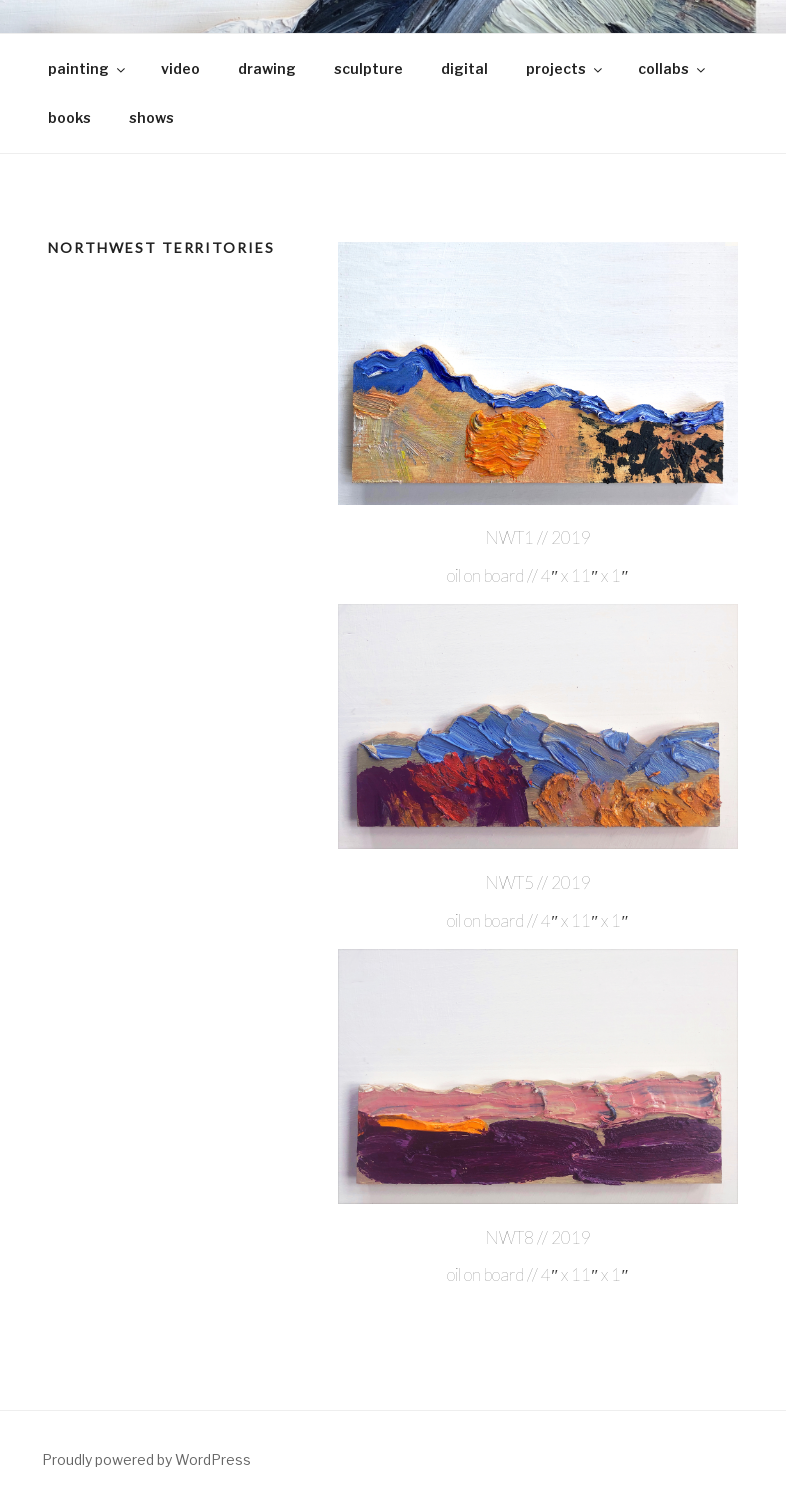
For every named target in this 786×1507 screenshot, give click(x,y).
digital (464, 68)
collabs (673, 68)
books (69, 117)
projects (565, 68)
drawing (267, 68)
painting (88, 68)
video (180, 68)
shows (151, 117)
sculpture (368, 68)
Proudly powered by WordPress (146, 1459)
